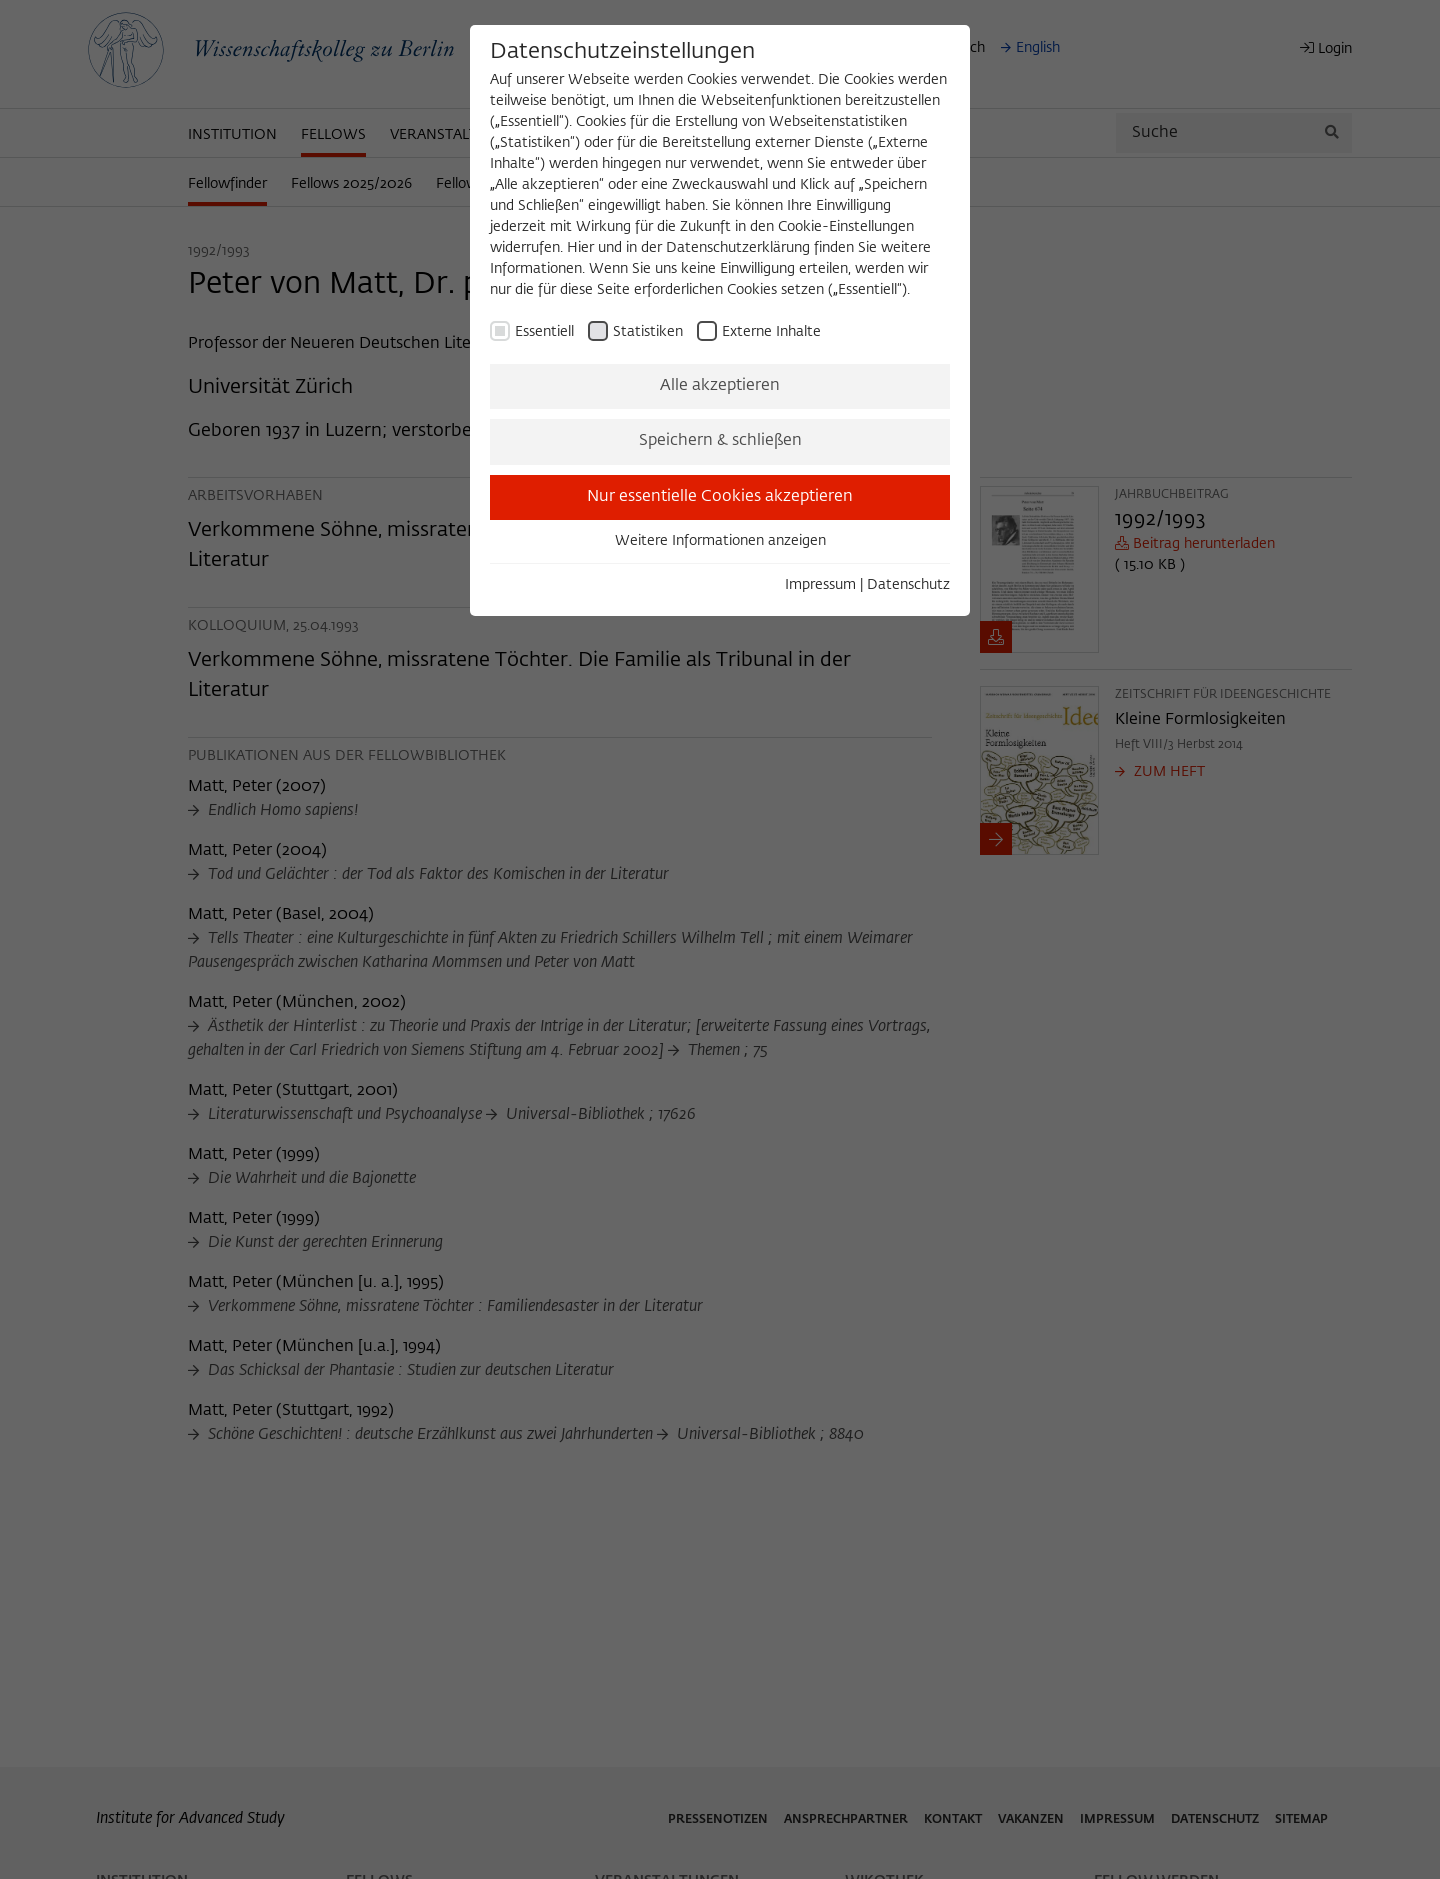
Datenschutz (908, 585)
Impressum (820, 585)
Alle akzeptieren (720, 386)
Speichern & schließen (720, 441)
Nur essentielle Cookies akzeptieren (720, 497)
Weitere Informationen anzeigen (720, 541)
